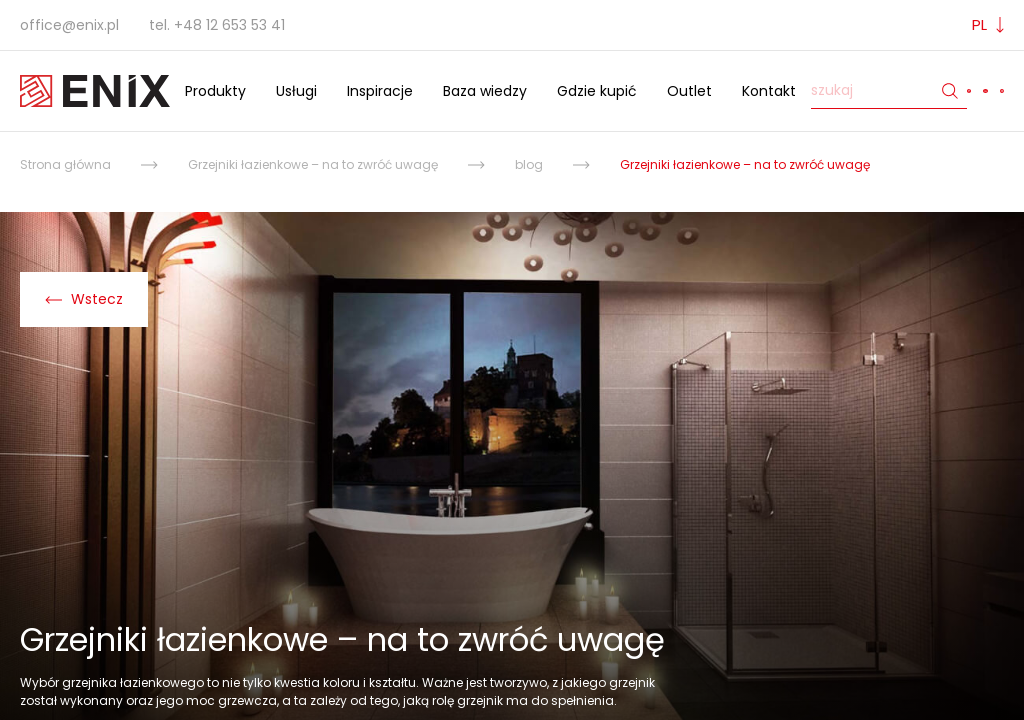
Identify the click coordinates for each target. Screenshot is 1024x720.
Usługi (296, 91)
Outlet (689, 91)
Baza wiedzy (485, 91)
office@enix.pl (69, 25)
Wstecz (84, 299)
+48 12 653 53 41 (229, 25)
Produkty (215, 91)
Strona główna (65, 164)
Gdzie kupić (597, 91)
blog (529, 164)
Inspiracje (380, 91)
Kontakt (769, 91)
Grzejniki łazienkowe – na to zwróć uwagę (313, 164)
